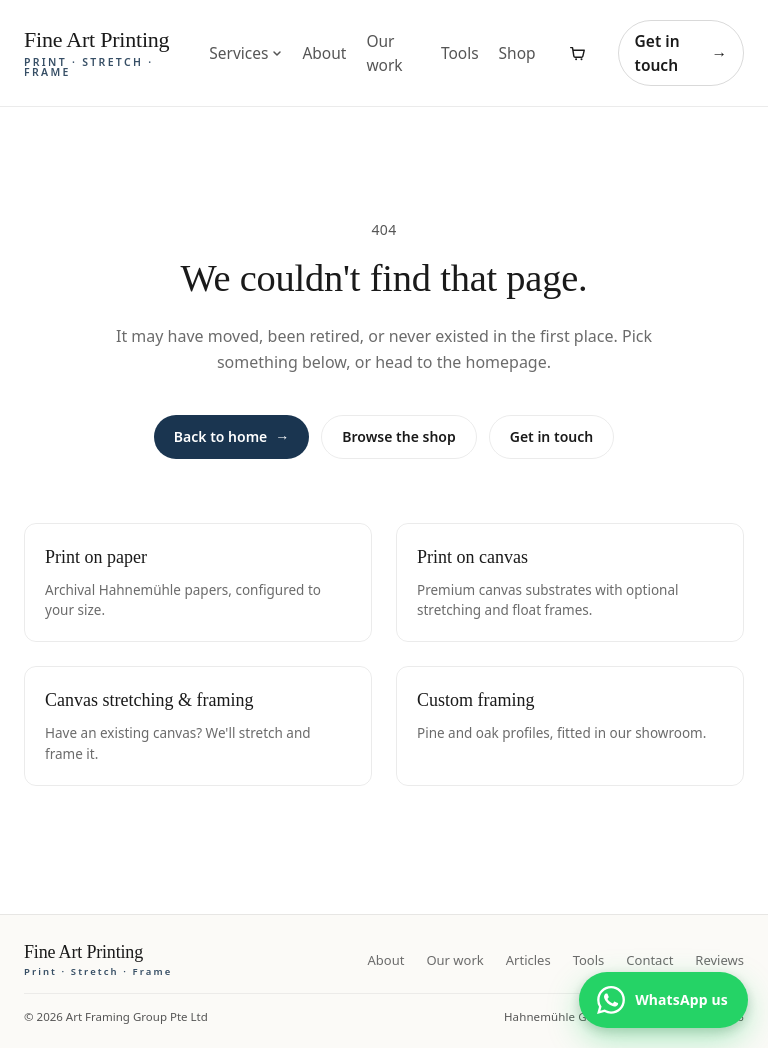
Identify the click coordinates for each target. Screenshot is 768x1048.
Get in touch (681, 53)
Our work (384, 53)
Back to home (231, 437)
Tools (460, 53)
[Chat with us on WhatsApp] (663, 1000)
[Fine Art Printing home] (98, 960)
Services (245, 53)
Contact (649, 960)
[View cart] (577, 53)
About (324, 53)
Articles (528, 960)
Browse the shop (398, 436)
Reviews (719, 960)
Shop (517, 53)
